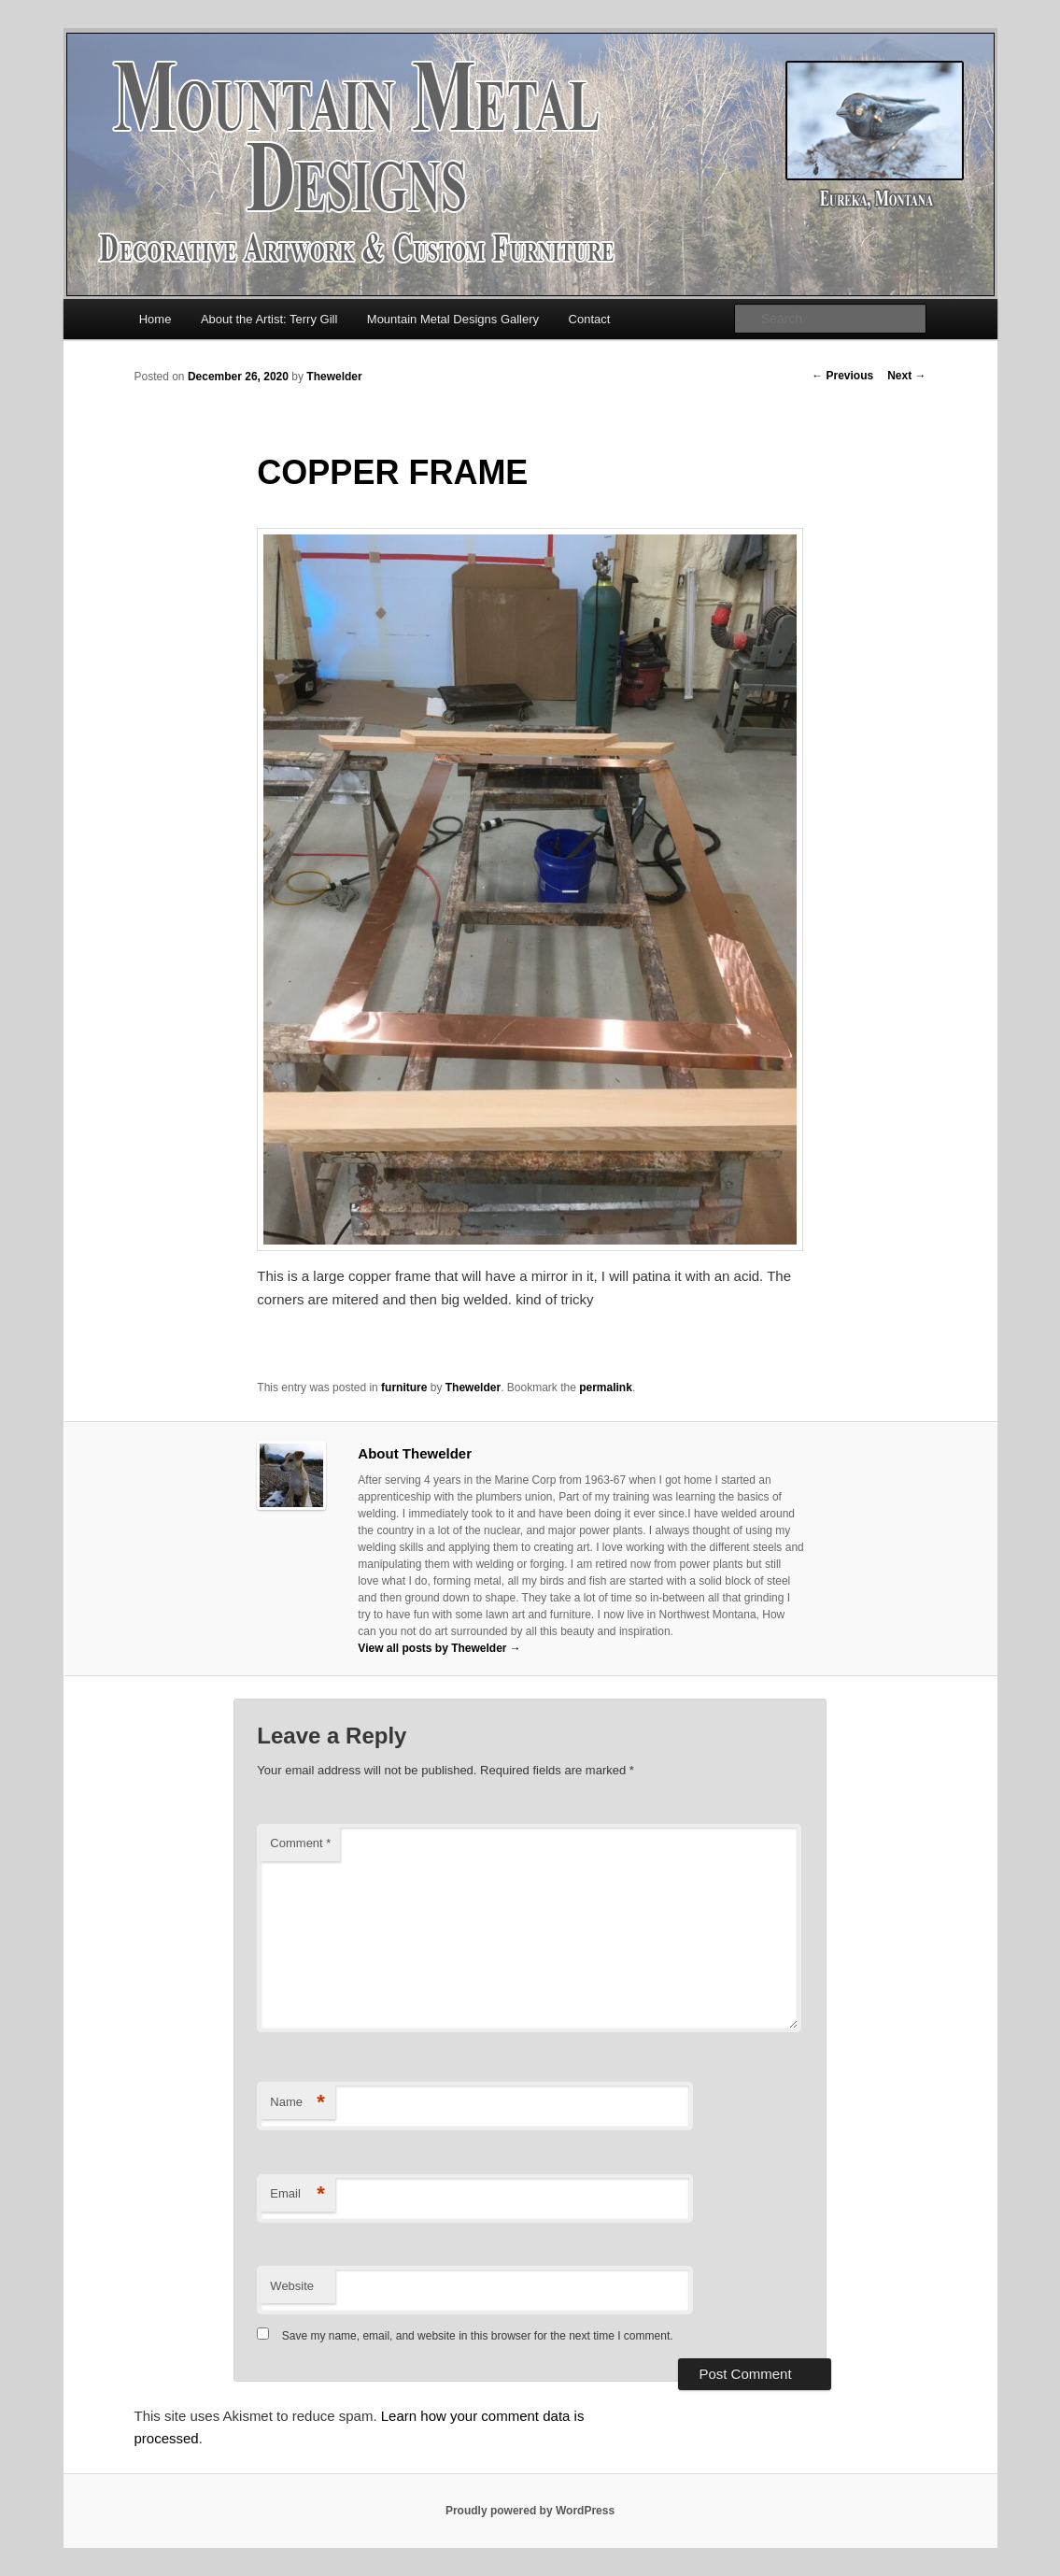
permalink (605, 1387)
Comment (300, 1843)
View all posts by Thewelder (439, 1648)
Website (292, 2286)
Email (297, 2194)
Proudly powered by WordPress (530, 2510)
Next (906, 375)
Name (297, 2102)
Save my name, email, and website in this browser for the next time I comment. (477, 2335)
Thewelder (333, 376)
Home (155, 319)
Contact (590, 319)
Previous (842, 375)
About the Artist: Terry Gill (269, 319)
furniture (404, 1387)
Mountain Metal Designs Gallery (453, 319)
